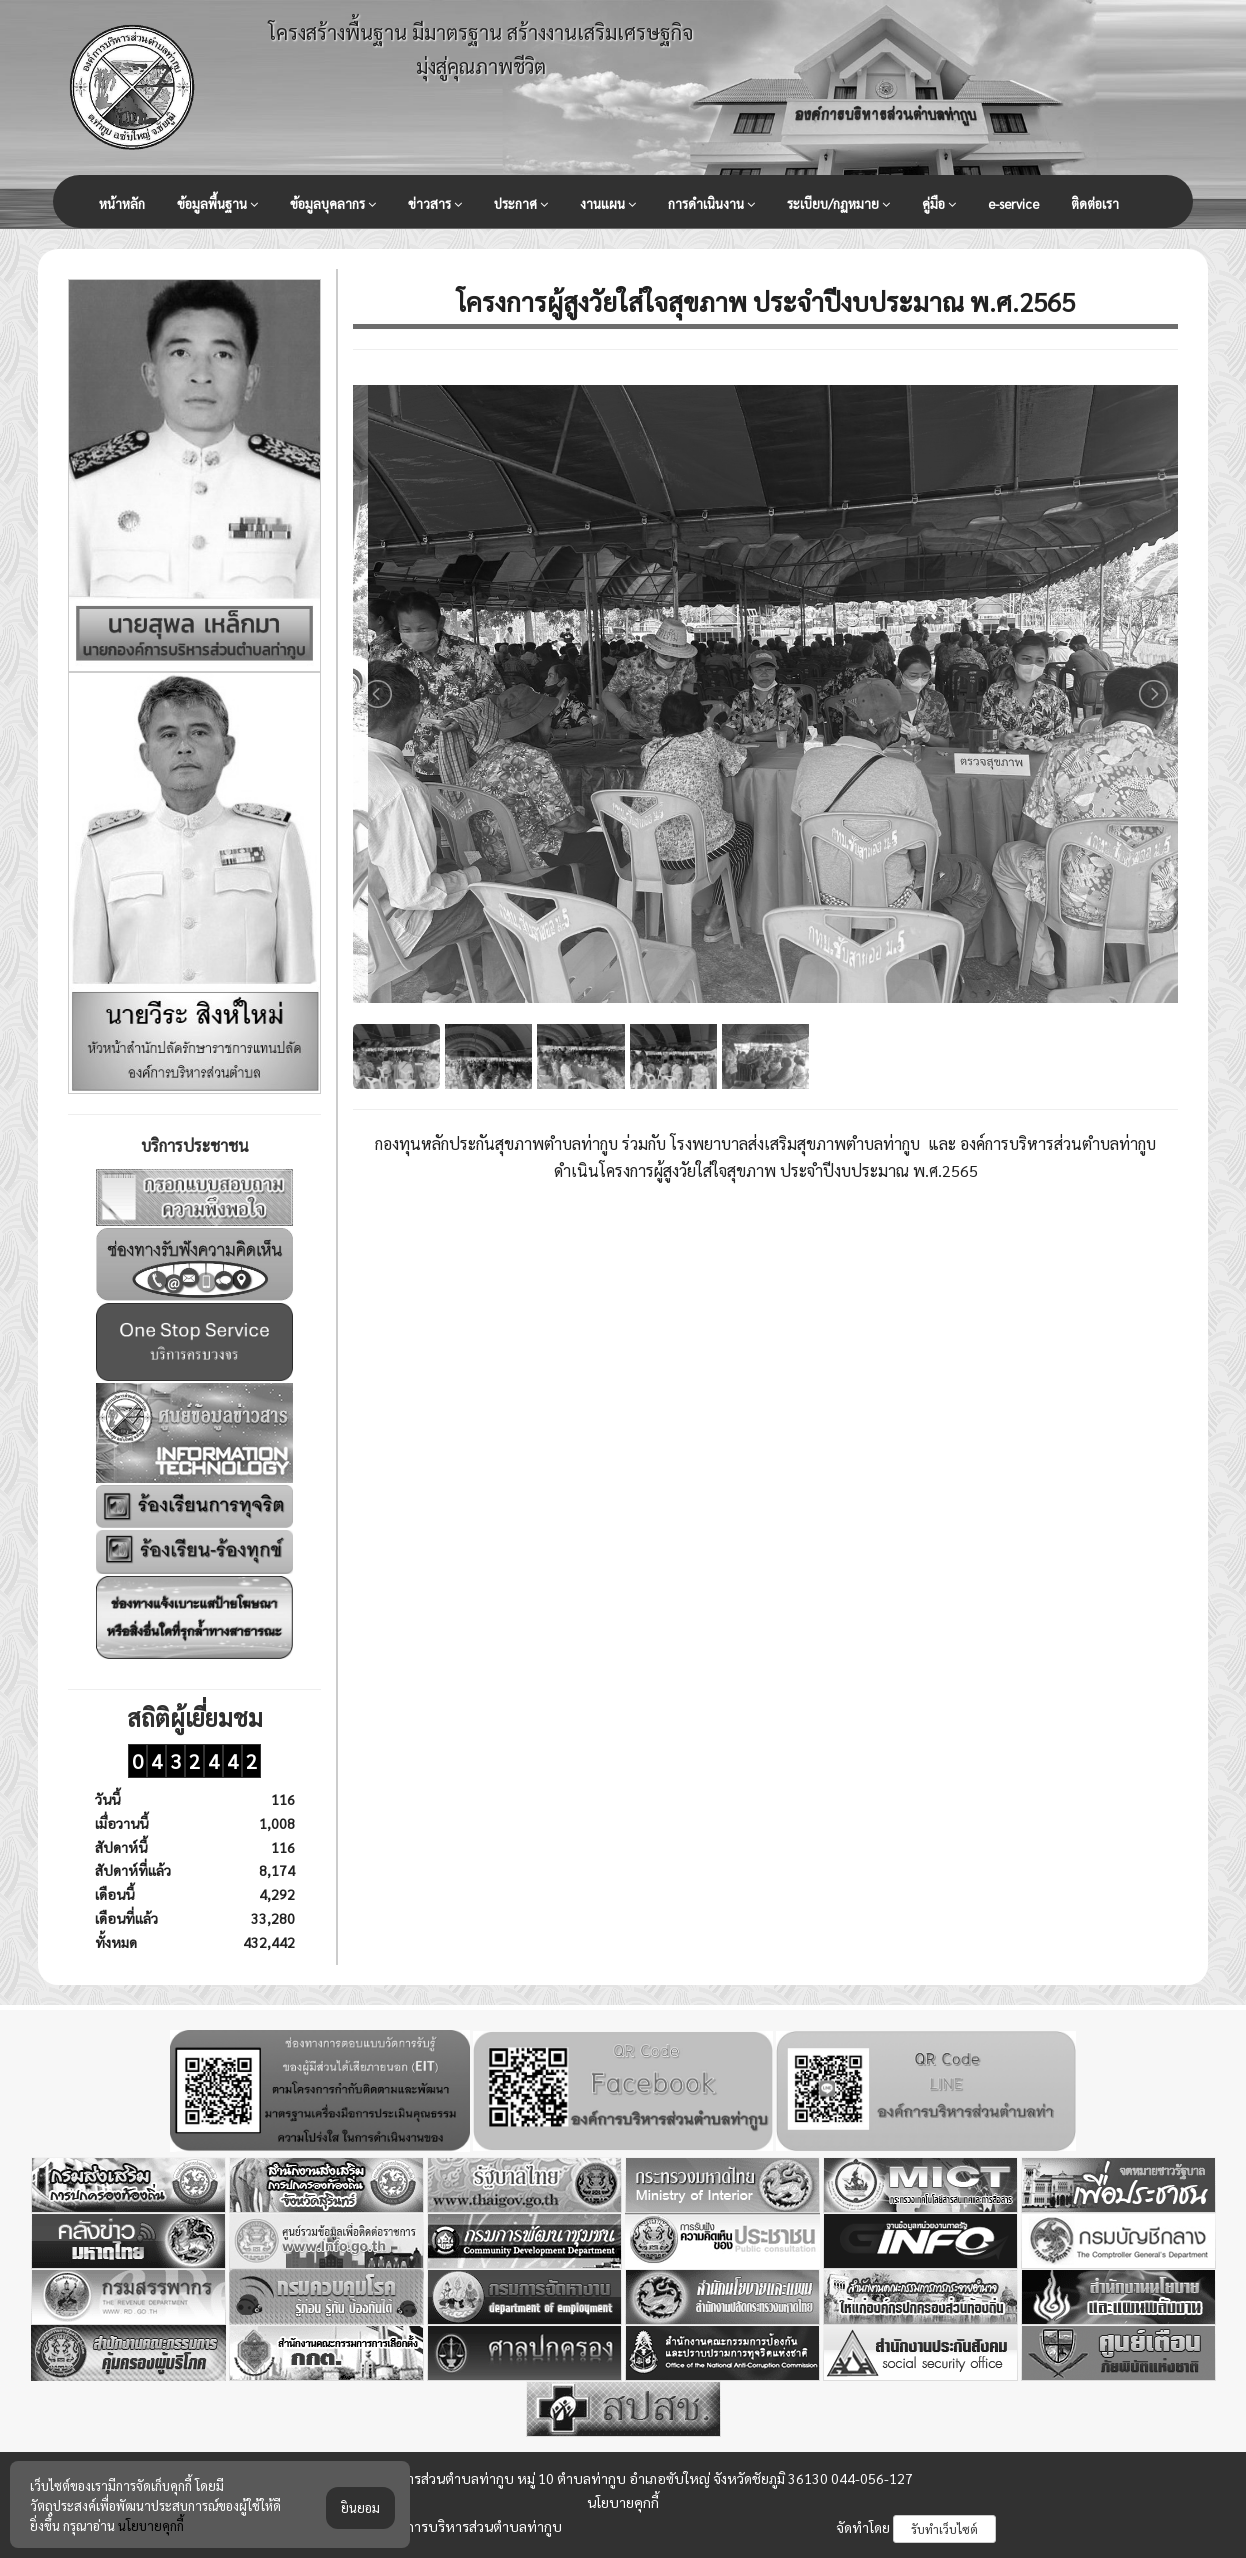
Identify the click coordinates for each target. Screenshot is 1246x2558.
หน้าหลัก (122, 203)
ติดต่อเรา (1095, 203)
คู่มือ (939, 204)
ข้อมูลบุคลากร (333, 204)
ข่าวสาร (435, 204)
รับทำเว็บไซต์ (944, 2529)
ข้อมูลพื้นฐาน (217, 204)
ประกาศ (521, 204)
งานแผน (608, 204)
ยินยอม (360, 2529)
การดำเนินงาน (711, 204)
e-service (1013, 203)
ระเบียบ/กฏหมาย (838, 204)
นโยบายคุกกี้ (623, 2502)
